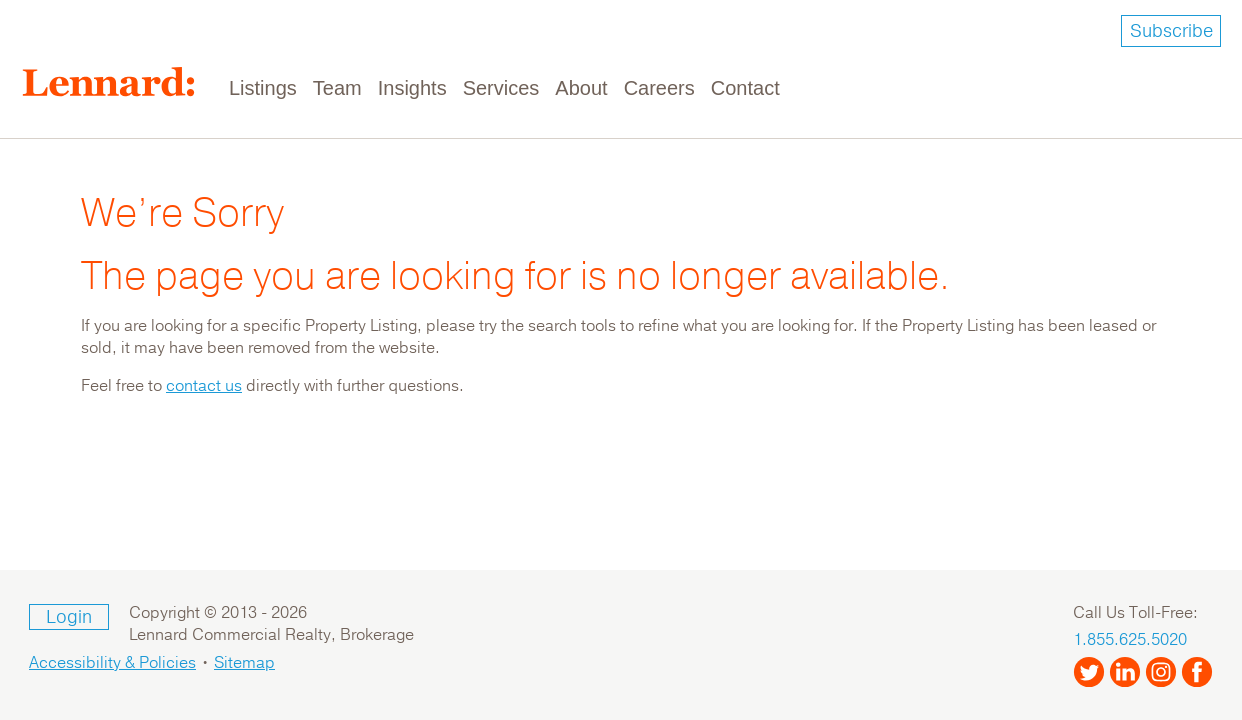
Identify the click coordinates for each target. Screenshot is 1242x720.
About (581, 88)
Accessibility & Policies (112, 663)
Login (69, 617)
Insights (412, 88)
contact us (204, 386)
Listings (263, 88)
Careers (659, 88)
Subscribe (1171, 31)
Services (501, 88)
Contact (745, 88)
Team (337, 88)
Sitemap (244, 663)
